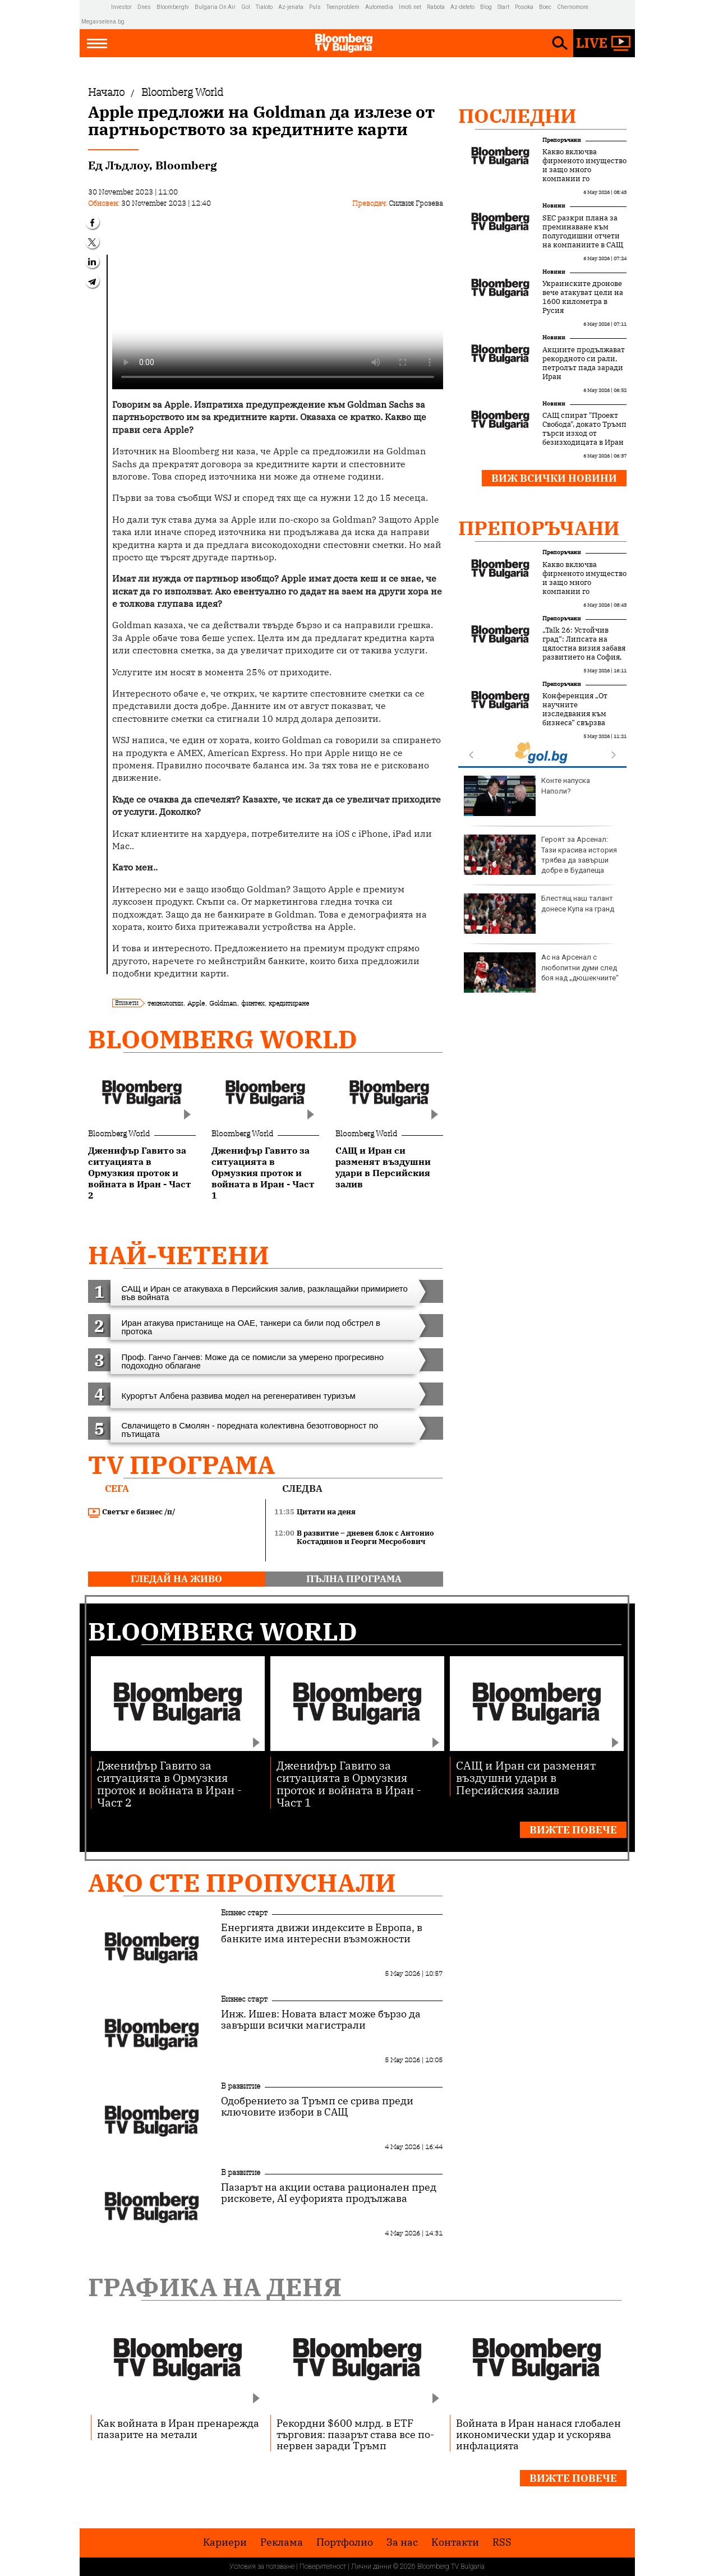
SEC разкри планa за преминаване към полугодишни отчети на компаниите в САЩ (582, 232)
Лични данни (371, 2566)
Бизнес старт (244, 1912)
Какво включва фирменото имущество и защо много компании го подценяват (584, 170)
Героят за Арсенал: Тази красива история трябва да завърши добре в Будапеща (540, 855)
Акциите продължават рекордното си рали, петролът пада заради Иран (583, 363)
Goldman (223, 1003)
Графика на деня (215, 2287)
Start (503, 7)
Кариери (225, 2542)
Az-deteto (462, 7)
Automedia (379, 7)
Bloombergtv (172, 7)
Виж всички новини (554, 478)
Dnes (144, 7)
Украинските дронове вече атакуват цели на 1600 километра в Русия (582, 297)
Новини (553, 205)
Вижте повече (573, 1829)
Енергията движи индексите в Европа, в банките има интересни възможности (321, 1933)
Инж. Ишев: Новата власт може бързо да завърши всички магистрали (321, 2019)
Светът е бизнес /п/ (132, 1512)
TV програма (181, 1464)
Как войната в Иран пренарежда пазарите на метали (178, 2428)
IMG (96, 7)
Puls (315, 7)
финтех (252, 1003)
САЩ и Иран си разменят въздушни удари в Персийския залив (526, 1777)
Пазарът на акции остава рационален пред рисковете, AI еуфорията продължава (328, 2193)
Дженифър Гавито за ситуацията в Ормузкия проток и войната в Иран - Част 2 (169, 1783)
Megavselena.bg (103, 22)
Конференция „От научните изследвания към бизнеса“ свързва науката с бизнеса (575, 714)
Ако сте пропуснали (242, 1882)
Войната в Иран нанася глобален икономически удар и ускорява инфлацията (538, 2434)
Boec (545, 7)
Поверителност (323, 2566)
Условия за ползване (261, 2566)
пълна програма (354, 1579)
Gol (245, 7)
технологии (165, 1003)
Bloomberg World (222, 1039)
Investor (121, 7)
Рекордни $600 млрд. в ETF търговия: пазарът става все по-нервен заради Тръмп (355, 2434)
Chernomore (572, 7)
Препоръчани (561, 140)
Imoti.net (410, 7)
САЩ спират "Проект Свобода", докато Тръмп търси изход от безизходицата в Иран (584, 429)
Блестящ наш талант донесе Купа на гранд (539, 913)
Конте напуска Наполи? (527, 796)
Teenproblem (343, 7)
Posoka (524, 7)
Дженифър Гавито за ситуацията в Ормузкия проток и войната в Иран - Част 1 (349, 1783)
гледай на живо (176, 1579)
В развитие (240, 2086)
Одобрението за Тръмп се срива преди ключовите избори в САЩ (317, 2106)
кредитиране (289, 1003)
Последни (517, 115)
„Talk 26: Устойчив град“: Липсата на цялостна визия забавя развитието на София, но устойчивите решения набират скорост (583, 657)
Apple (196, 1003)
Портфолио (344, 2542)
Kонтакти (455, 2542)
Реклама (281, 2542)
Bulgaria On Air (215, 7)
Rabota (436, 7)
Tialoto (264, 7)
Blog (486, 7)
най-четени (178, 1255)
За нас (402, 2542)
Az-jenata (290, 7)
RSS (502, 2542)
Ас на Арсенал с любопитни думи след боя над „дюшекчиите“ (541, 972)
